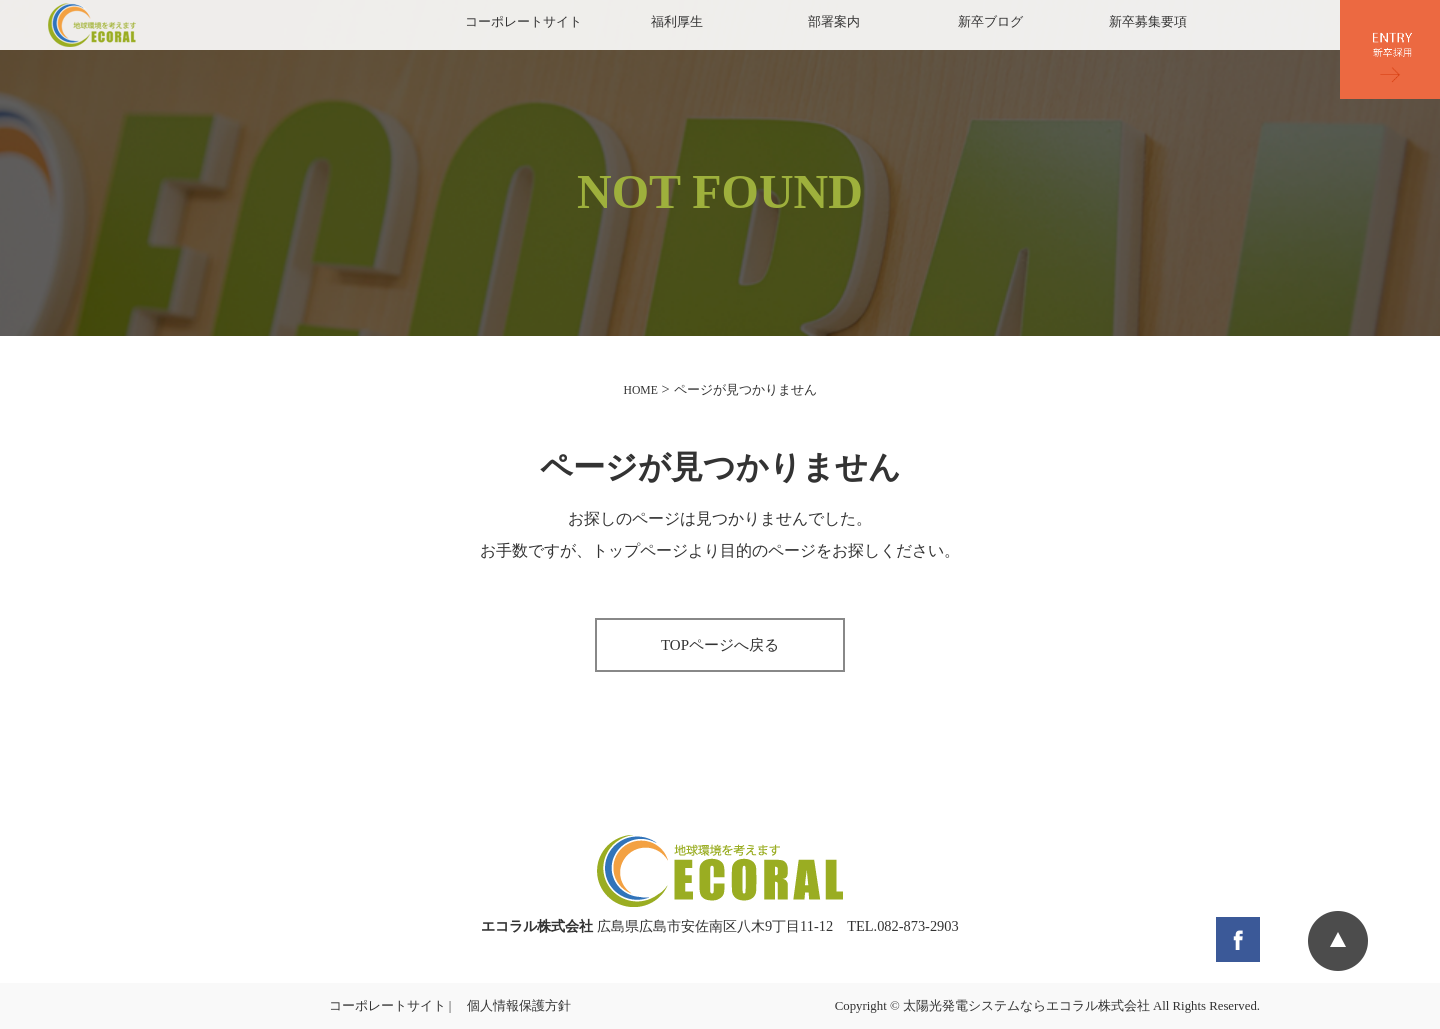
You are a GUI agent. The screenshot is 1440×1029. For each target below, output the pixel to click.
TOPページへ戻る (720, 645)
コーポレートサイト (523, 22)
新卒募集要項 (1148, 22)
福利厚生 (677, 22)
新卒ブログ (990, 22)
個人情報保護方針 (519, 1006)
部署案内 (834, 22)
